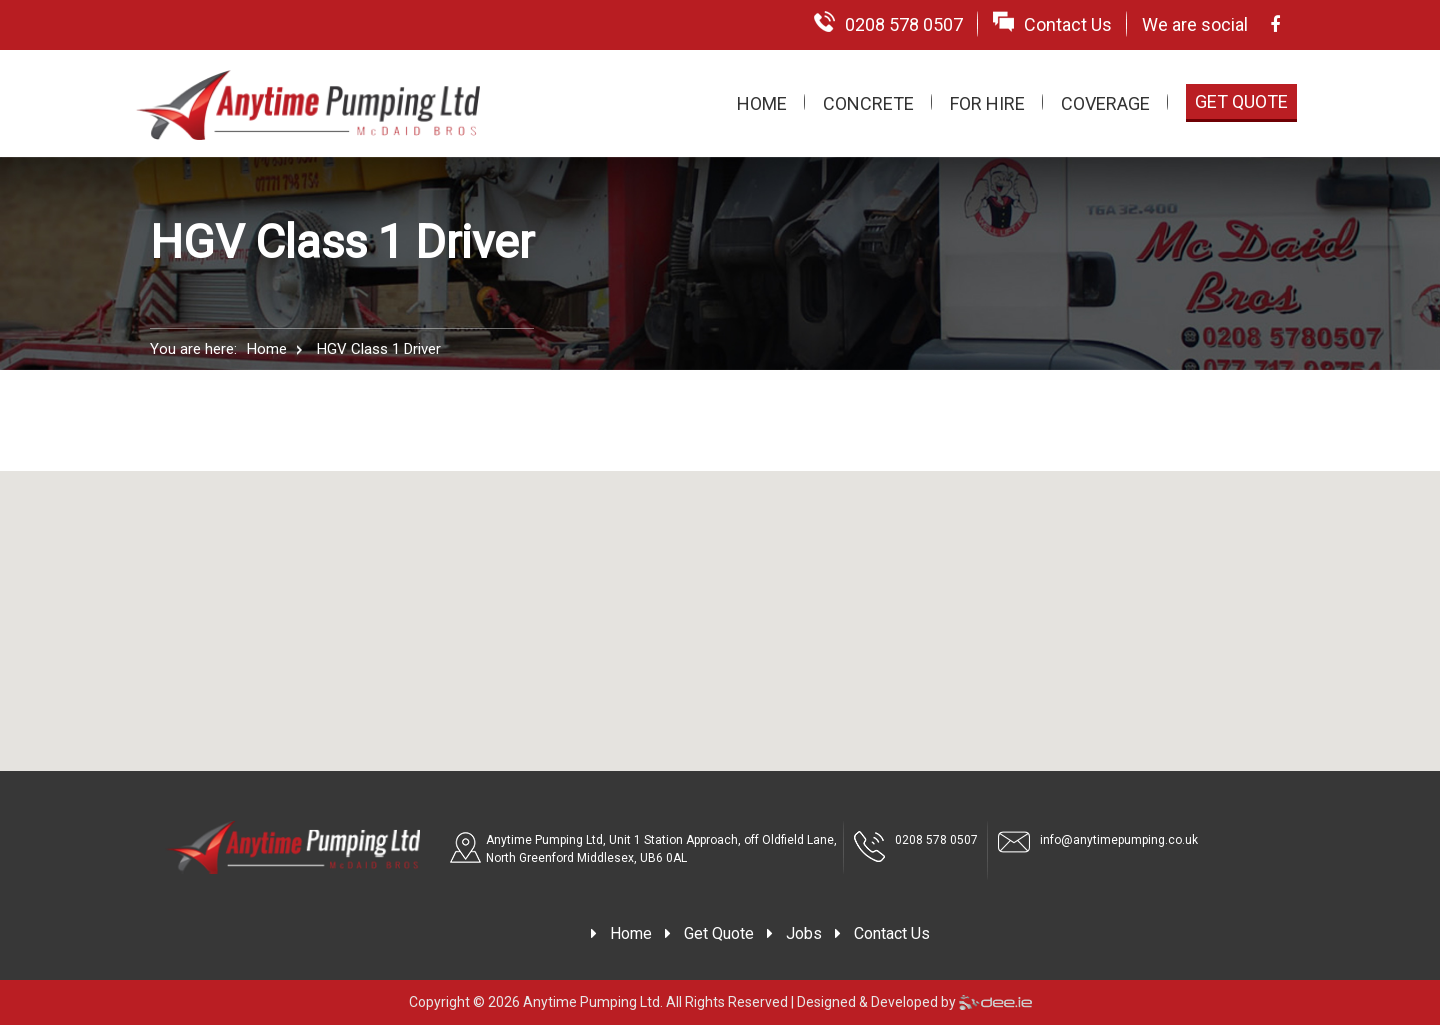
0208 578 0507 (888, 23)
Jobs (804, 933)
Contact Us (1052, 23)
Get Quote (1241, 101)
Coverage (1105, 103)
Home (762, 103)
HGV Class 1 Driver (379, 349)
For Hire (987, 103)
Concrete (868, 103)
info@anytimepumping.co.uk (1119, 840)
